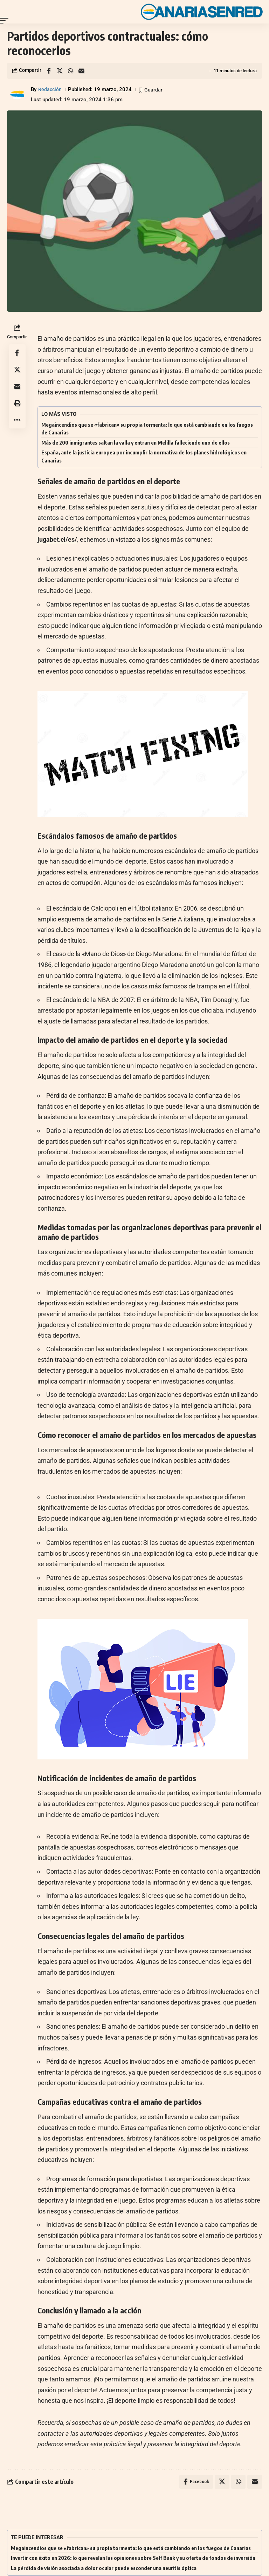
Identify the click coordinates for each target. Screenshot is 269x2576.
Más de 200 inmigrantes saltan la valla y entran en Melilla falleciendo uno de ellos (135, 442)
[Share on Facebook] (49, 70)
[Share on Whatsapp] (70, 70)
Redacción (50, 89)
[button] (6, 20)
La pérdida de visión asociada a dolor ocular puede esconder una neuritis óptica (103, 2568)
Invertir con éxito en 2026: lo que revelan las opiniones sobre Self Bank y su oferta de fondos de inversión (133, 2558)
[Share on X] (59, 70)
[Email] (81, 70)
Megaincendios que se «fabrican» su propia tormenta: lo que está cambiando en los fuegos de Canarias (131, 2548)
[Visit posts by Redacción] (17, 94)
